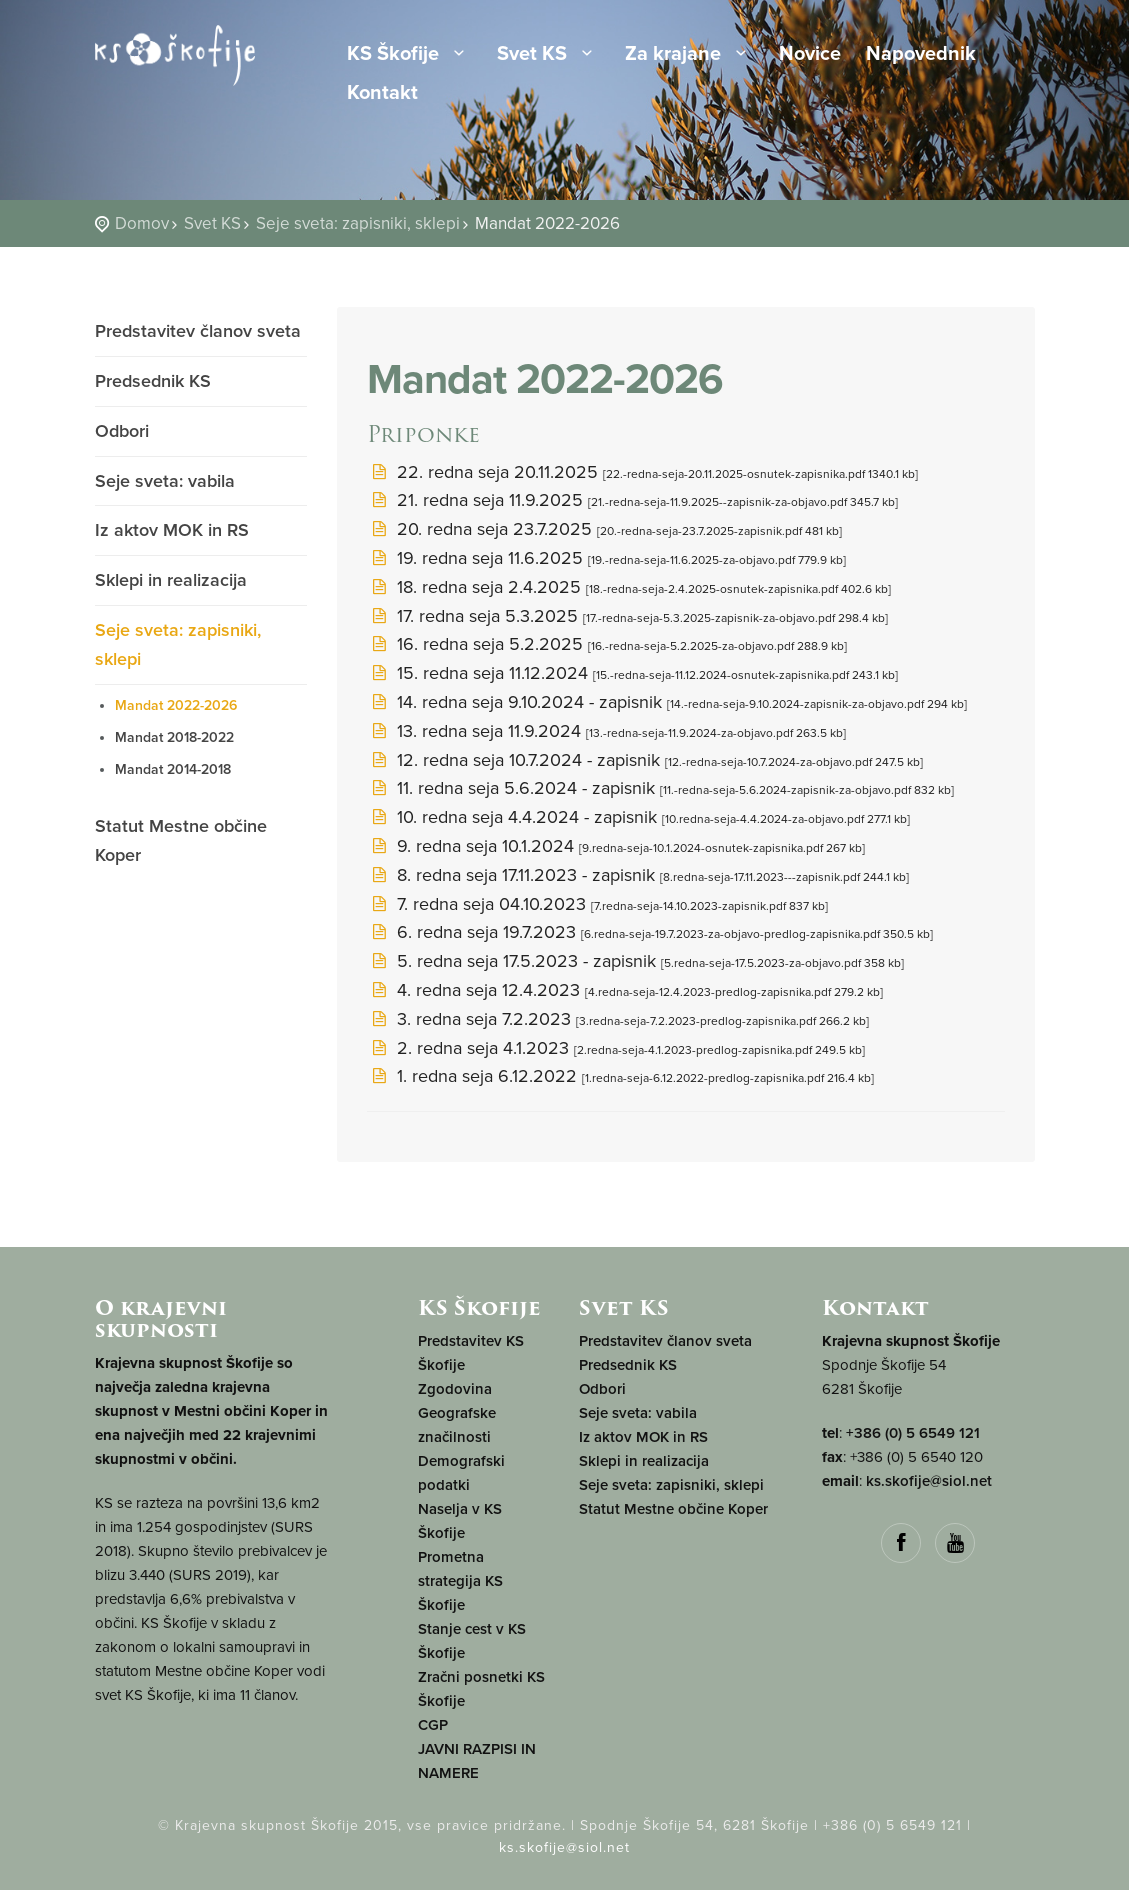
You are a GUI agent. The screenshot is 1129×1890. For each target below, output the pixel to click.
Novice (810, 55)
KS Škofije (409, 54)
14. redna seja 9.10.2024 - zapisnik (667, 702)
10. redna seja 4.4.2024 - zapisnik (638, 817)
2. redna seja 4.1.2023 (616, 1048)
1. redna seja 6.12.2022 (620, 1076)
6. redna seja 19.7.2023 (650, 932)
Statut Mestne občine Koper (181, 840)
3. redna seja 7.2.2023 (618, 1019)
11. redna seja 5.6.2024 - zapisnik (660, 788)
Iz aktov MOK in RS (172, 530)
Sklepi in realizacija (171, 580)
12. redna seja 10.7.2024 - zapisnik (645, 760)
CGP (433, 1725)
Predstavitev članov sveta (198, 331)
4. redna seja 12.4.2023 (625, 990)
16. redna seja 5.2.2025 (607, 644)
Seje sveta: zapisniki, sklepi (358, 223)
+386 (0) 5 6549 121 (913, 1433)
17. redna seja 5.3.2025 (627, 616)
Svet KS (548, 54)
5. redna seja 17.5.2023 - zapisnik (635, 961)
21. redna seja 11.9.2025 (632, 500)
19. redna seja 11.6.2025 (606, 558)
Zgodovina (455, 1389)
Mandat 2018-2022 (174, 737)
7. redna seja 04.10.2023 (597, 904)
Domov (142, 223)
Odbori (122, 431)
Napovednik (921, 55)
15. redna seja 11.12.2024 (632, 673)
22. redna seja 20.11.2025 (642, 472)
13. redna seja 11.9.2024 (606, 731)
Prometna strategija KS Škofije (460, 1581)
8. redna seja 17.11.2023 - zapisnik (638, 875)
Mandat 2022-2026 (176, 705)
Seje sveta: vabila (165, 481)
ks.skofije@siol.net (929, 1481)
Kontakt (382, 94)
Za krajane (689, 54)
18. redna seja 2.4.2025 (629, 587)
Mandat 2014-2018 (173, 769)
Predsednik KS (153, 381)
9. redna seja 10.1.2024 (616, 846)
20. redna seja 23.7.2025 (604, 529)
